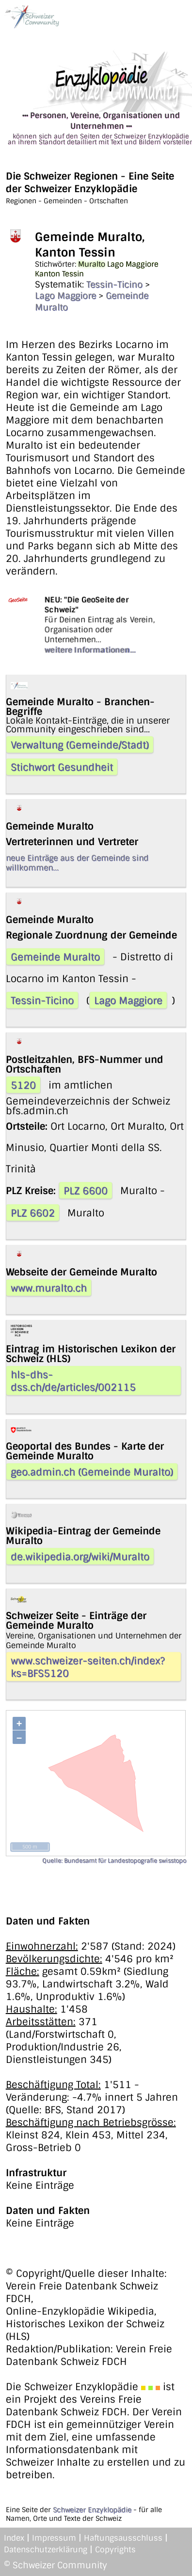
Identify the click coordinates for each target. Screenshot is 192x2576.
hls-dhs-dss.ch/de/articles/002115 (73, 1381)
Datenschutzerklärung (45, 2550)
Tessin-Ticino (114, 284)
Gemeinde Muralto (55, 957)
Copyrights (115, 2550)
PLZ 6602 (33, 1213)
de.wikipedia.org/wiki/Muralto (80, 1556)
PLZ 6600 (86, 1190)
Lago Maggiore (65, 296)
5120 (23, 1085)
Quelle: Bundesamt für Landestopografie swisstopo (114, 1860)
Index (14, 2538)
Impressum (54, 2538)
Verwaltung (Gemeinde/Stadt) (80, 745)
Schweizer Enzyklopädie (92, 2509)
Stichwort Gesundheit (62, 767)
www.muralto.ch (49, 1288)
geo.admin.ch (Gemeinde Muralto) (92, 1472)
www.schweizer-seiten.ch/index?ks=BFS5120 (88, 1667)
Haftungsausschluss (123, 2538)
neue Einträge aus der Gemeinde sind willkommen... (77, 863)
